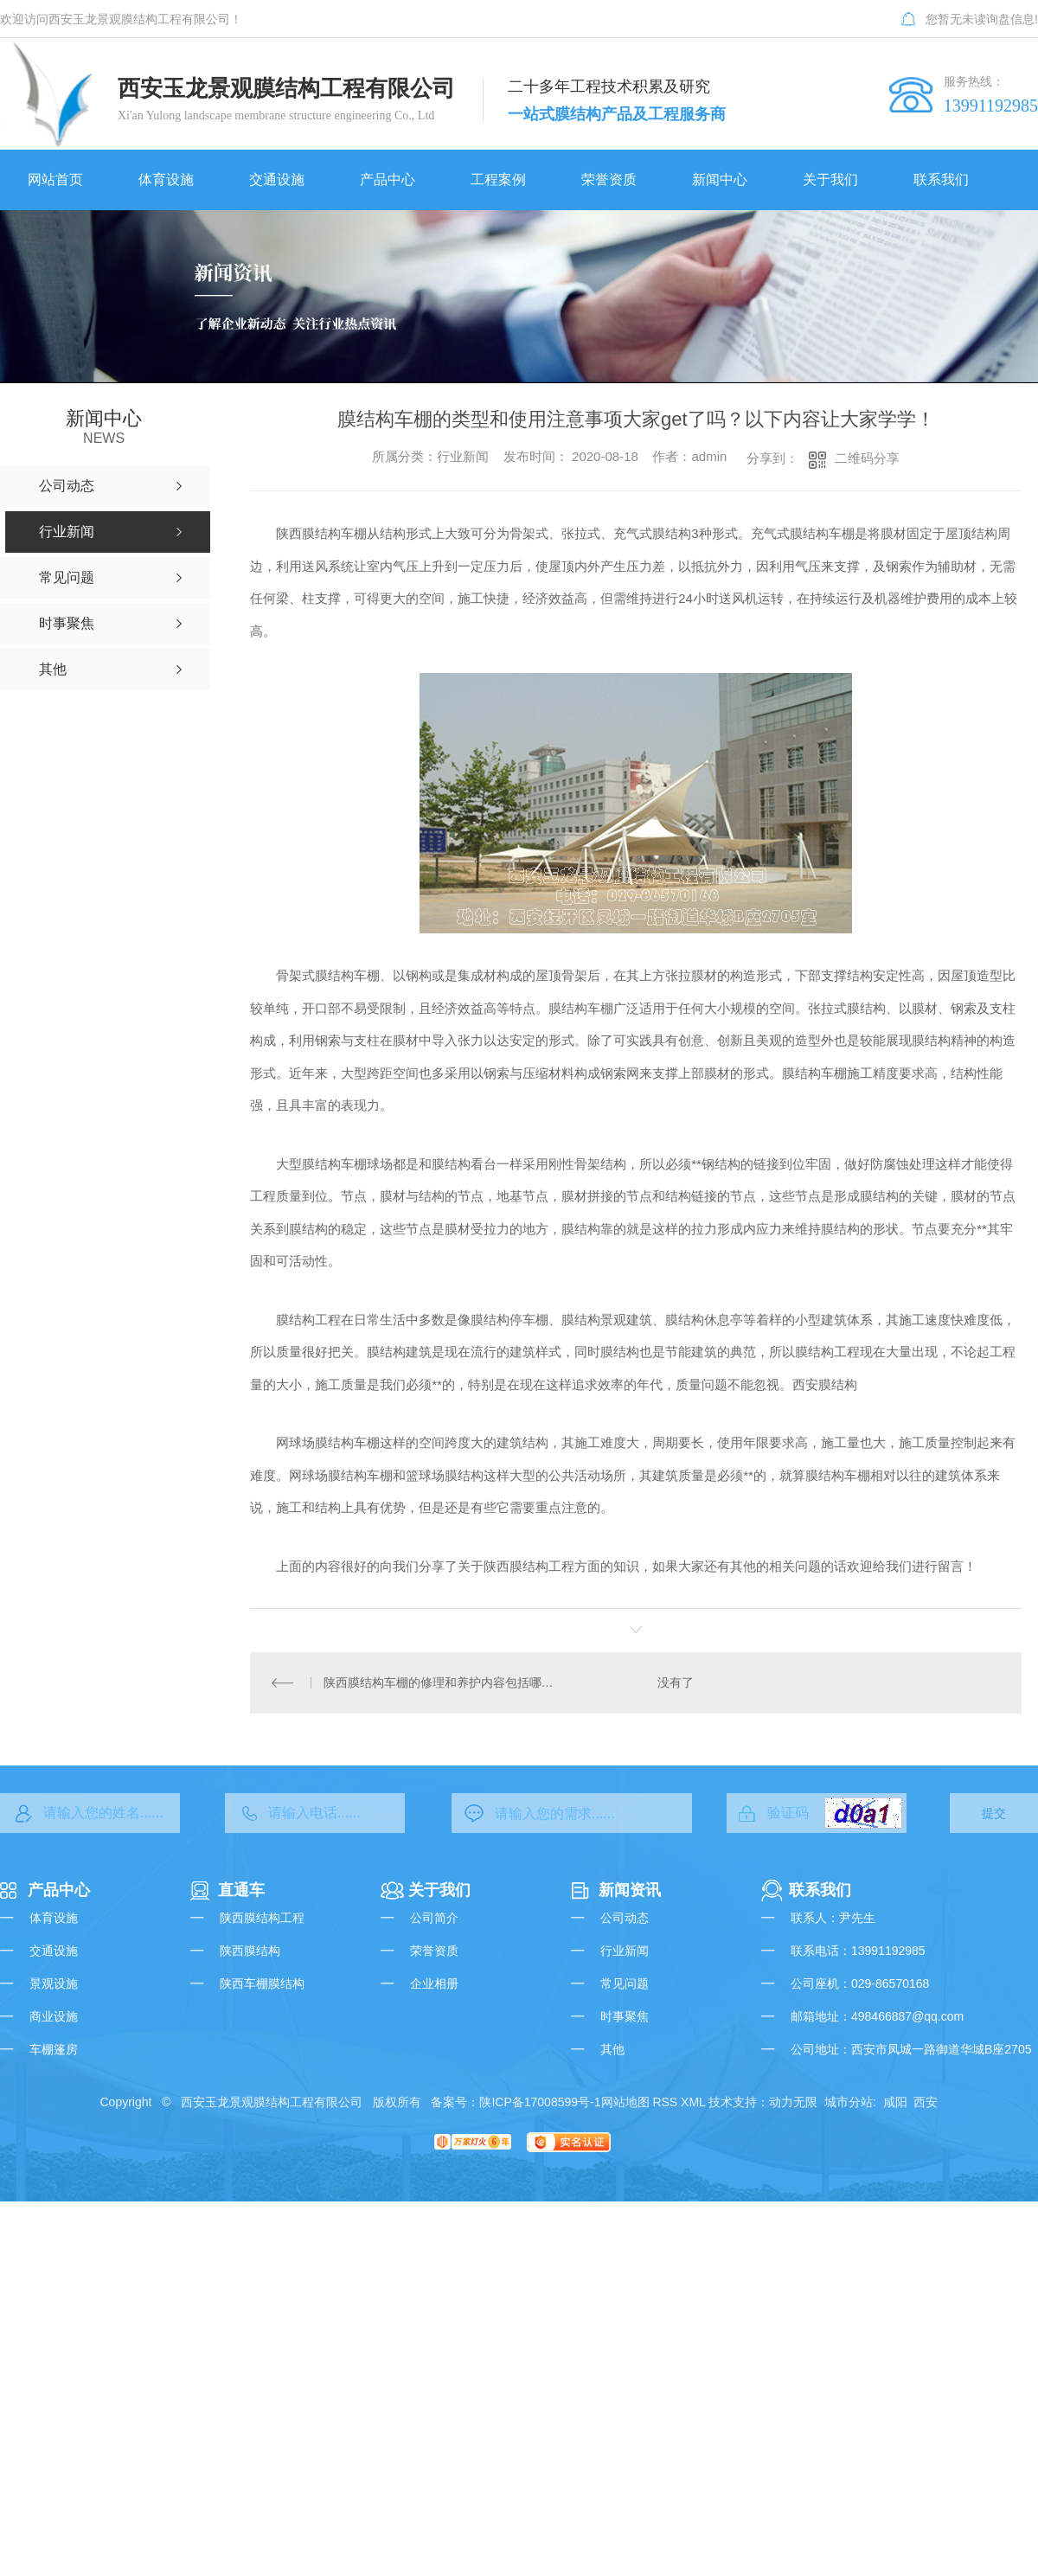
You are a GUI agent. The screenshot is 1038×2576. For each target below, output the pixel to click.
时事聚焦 (624, 2016)
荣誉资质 (434, 1951)
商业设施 (53, 2016)
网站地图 (625, 2102)
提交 (994, 1813)
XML (693, 2102)
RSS (664, 2102)
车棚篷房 (53, 2049)
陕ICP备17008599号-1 (539, 2102)
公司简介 (434, 1918)
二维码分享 (867, 458)
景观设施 (53, 1983)
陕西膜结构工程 (262, 1918)
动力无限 (793, 2102)
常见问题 (624, 1983)
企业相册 (434, 1983)
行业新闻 (624, 1951)
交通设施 (53, 1951)
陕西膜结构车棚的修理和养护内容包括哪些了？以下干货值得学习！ (443, 1682)
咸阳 (895, 2102)
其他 (612, 2049)
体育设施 (53, 1918)
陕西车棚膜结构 (262, 1983)
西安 (925, 2102)
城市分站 (848, 2102)
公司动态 (624, 1918)
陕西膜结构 (250, 1951)
